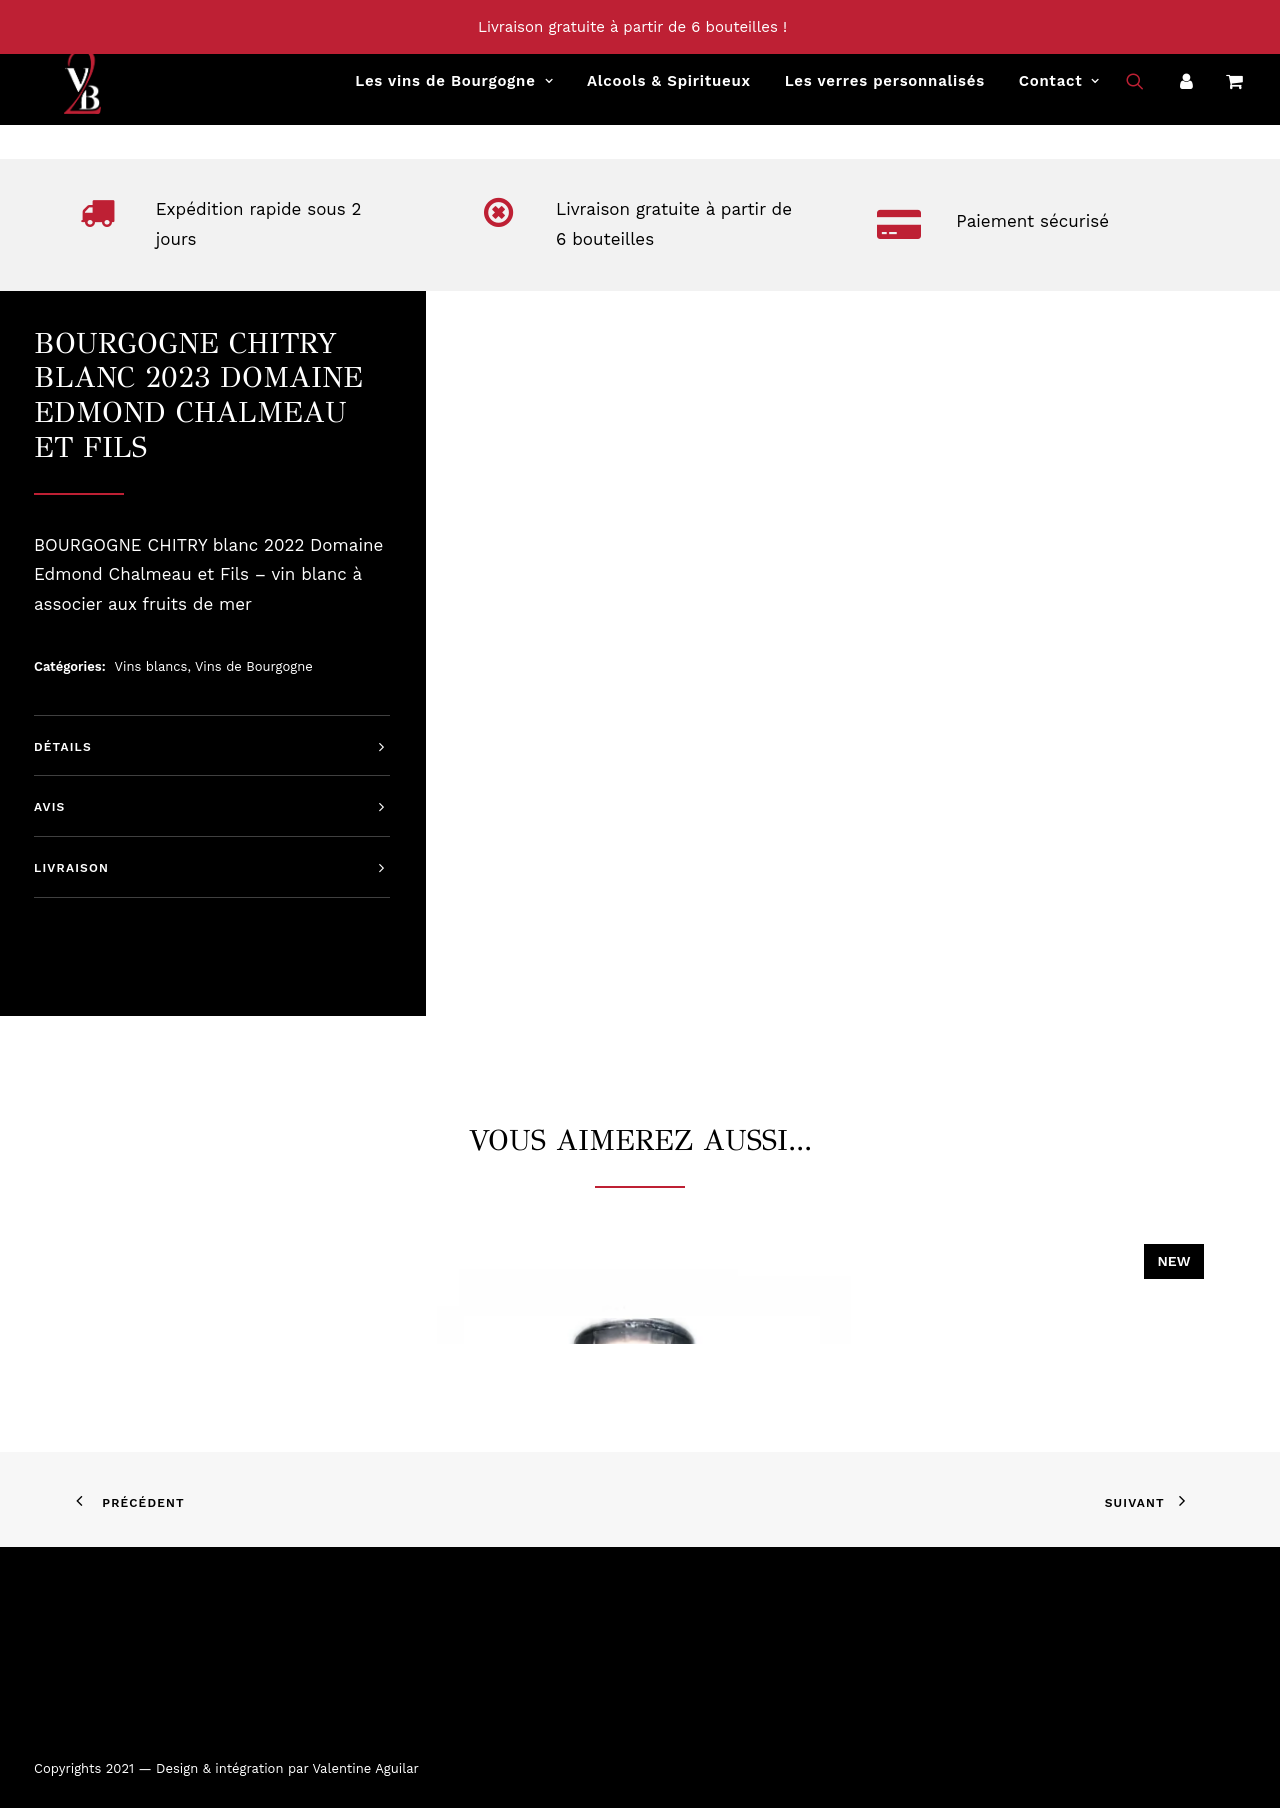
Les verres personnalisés (885, 91)
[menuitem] (454, 91)
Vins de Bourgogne (254, 666)
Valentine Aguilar (365, 1768)
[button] (1147, 91)
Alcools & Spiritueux (669, 91)
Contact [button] (1059, 91)
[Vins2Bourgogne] (53, 91)
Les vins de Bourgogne (454, 91)
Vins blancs (151, 666)
